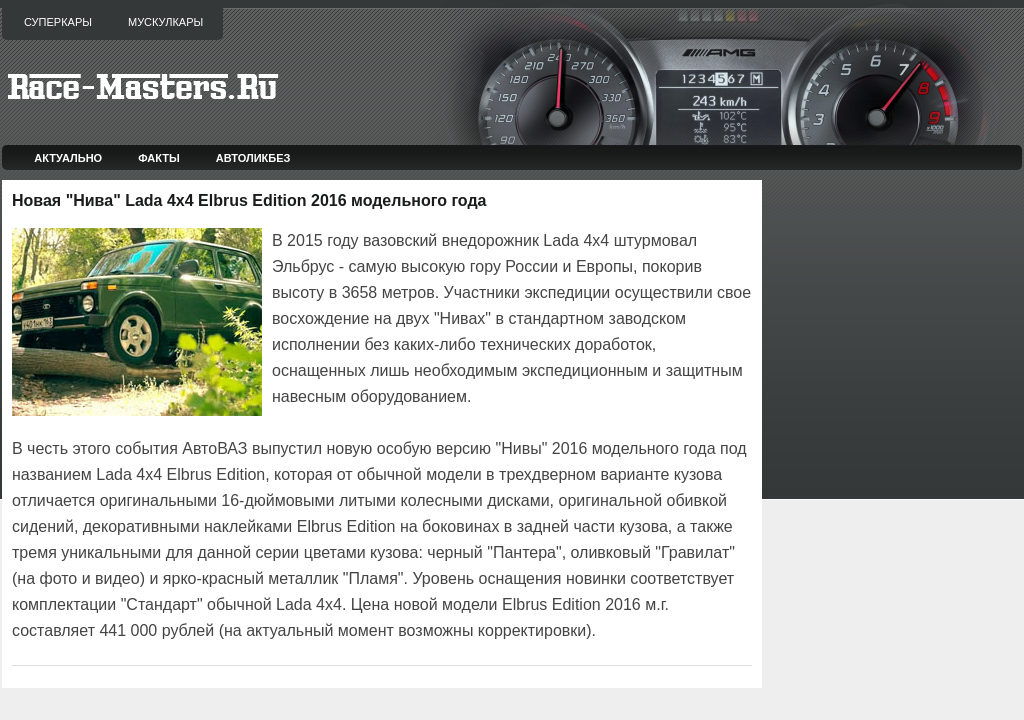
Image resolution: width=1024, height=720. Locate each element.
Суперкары (58, 22)
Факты (159, 158)
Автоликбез (253, 158)
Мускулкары (165, 22)
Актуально (68, 158)
